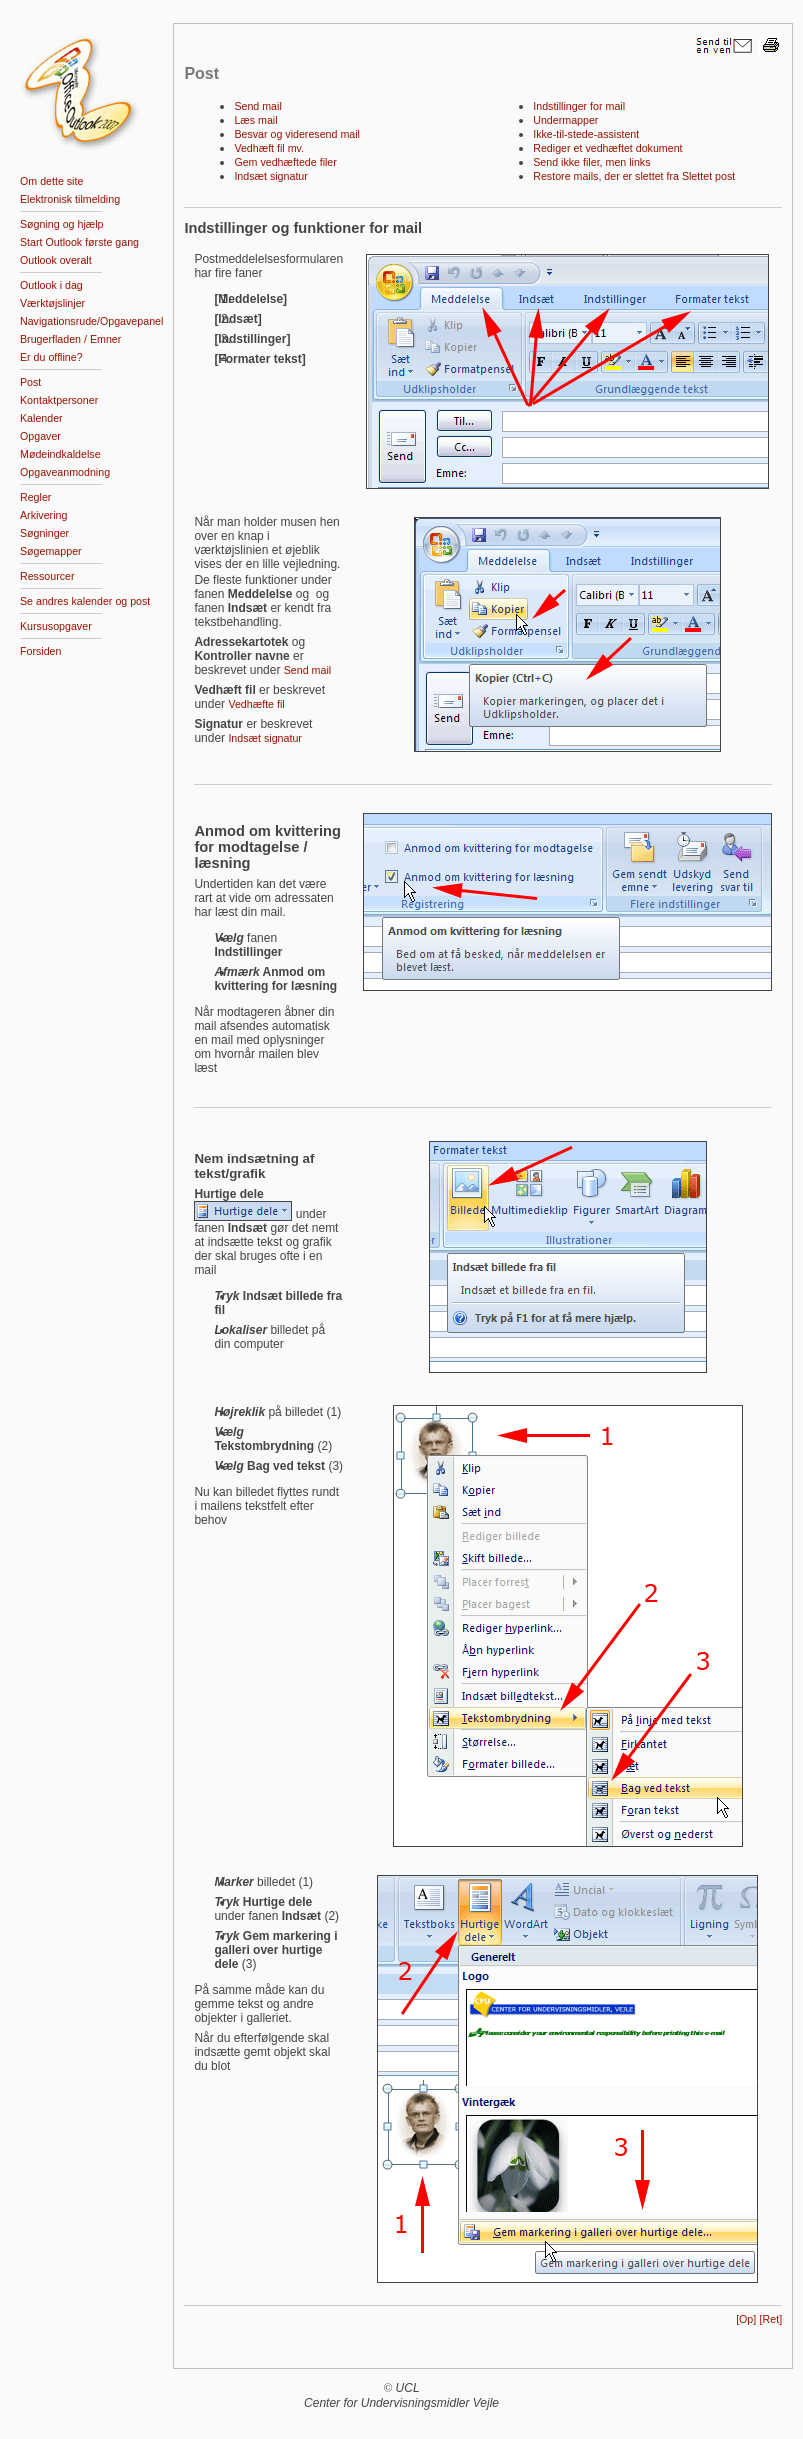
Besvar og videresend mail (297, 134)
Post (30, 382)
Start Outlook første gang (79, 242)
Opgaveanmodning (65, 472)
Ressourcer (47, 576)
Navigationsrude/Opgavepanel (91, 321)
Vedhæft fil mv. (269, 148)
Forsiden (40, 651)
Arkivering (43, 515)
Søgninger (44, 533)
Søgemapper (51, 551)
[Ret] (771, 2319)
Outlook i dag (51, 285)
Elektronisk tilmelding (70, 199)
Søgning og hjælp (62, 224)
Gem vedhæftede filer (285, 162)
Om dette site (51, 181)
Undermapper (565, 120)
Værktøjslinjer (52, 303)
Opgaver (40, 436)
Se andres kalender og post (85, 601)
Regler (35, 497)
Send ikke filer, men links (591, 162)
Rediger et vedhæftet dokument (607, 148)
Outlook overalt (56, 260)
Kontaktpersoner (59, 400)
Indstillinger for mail (579, 106)
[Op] (746, 2319)
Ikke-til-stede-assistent (586, 134)
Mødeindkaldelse (60, 454)
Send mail (257, 106)
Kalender (41, 418)
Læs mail (255, 120)
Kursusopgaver (56, 626)
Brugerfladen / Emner (70, 339)
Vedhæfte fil (256, 704)
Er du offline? (51, 357)
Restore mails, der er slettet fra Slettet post (634, 176)
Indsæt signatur (270, 176)
